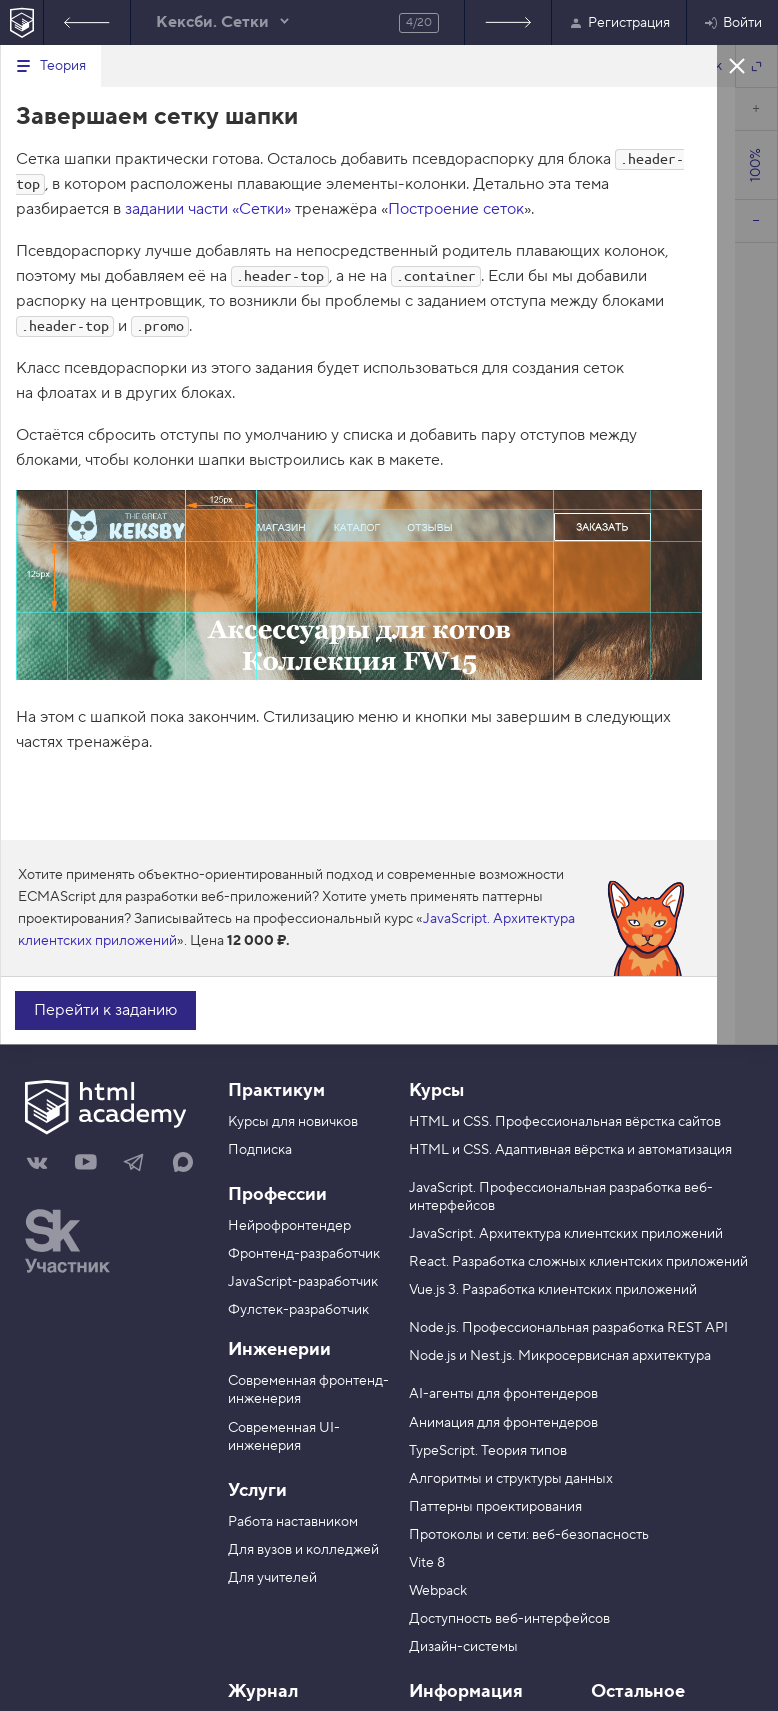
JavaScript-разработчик (303, 1282)
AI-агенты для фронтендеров (503, 1394)
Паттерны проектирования (495, 1507)
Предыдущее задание (87, 22)
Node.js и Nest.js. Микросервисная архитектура (560, 1356)
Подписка (260, 1150)
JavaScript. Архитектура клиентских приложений (566, 1234)
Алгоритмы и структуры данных (511, 1479)
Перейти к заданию (105, 1010)
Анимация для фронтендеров (503, 1423)
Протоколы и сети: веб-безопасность (529, 1535)
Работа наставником (293, 1522)
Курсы (436, 1090)
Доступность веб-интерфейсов (509, 1619)
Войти (732, 23)
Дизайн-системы (463, 1647)
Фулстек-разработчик (298, 1310)
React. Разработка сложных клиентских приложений (578, 1262)
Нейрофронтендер (289, 1226)
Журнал (263, 1691)
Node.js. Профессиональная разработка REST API (568, 1328)
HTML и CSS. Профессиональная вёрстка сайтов (565, 1122)
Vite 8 (427, 1563)
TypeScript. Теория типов (488, 1451)
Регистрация (619, 23)
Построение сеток (456, 209)
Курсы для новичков (293, 1122)
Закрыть (737, 65)
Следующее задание (508, 22)
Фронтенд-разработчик (304, 1254)
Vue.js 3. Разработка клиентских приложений (553, 1290)
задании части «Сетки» (208, 209)
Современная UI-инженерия (284, 1437)
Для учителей (272, 1578)
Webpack (438, 1591)
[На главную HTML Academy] (21, 22)
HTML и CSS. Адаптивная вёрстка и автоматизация (570, 1150)
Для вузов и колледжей (303, 1550)
